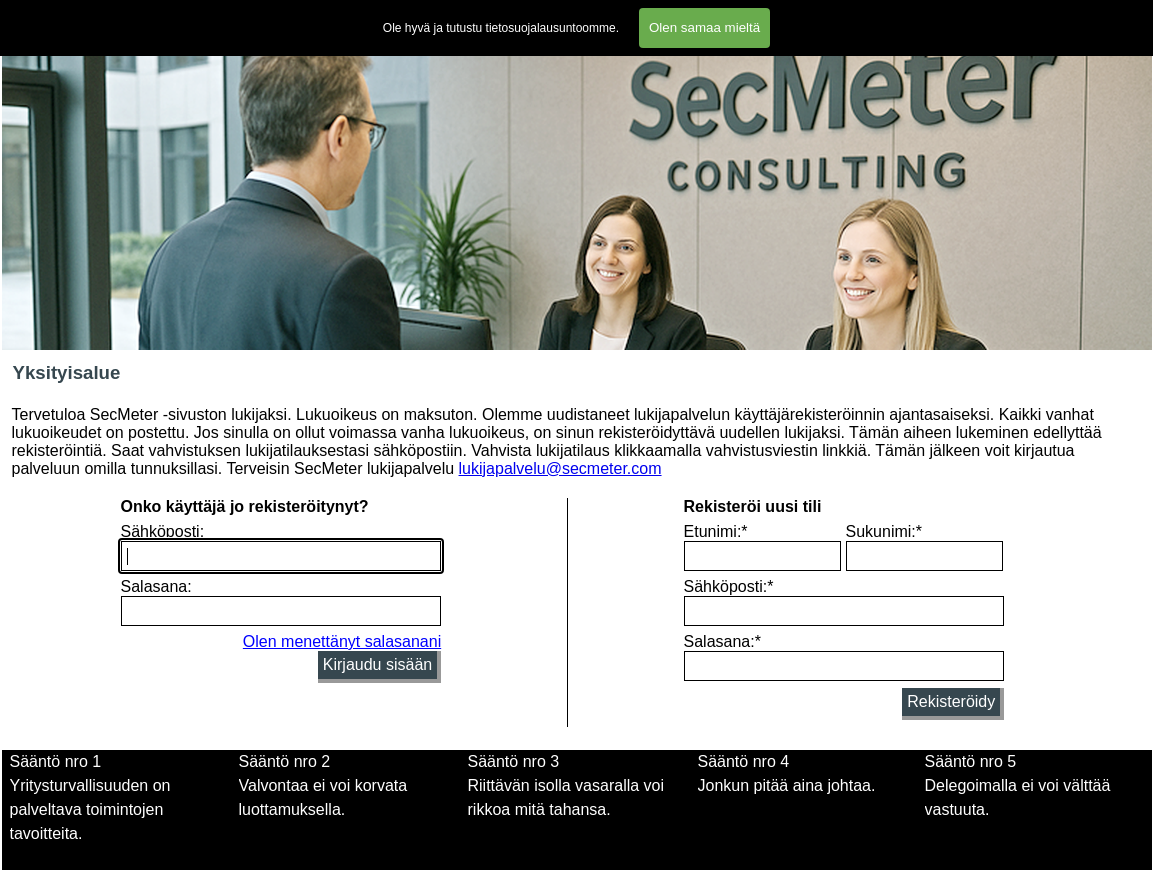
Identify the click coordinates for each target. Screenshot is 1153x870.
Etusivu (33, 15)
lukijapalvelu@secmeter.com (560, 468)
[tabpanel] (349, 798)
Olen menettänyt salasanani (342, 641)
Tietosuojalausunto (764, 15)
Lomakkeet (506, 15)
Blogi (945, 15)
